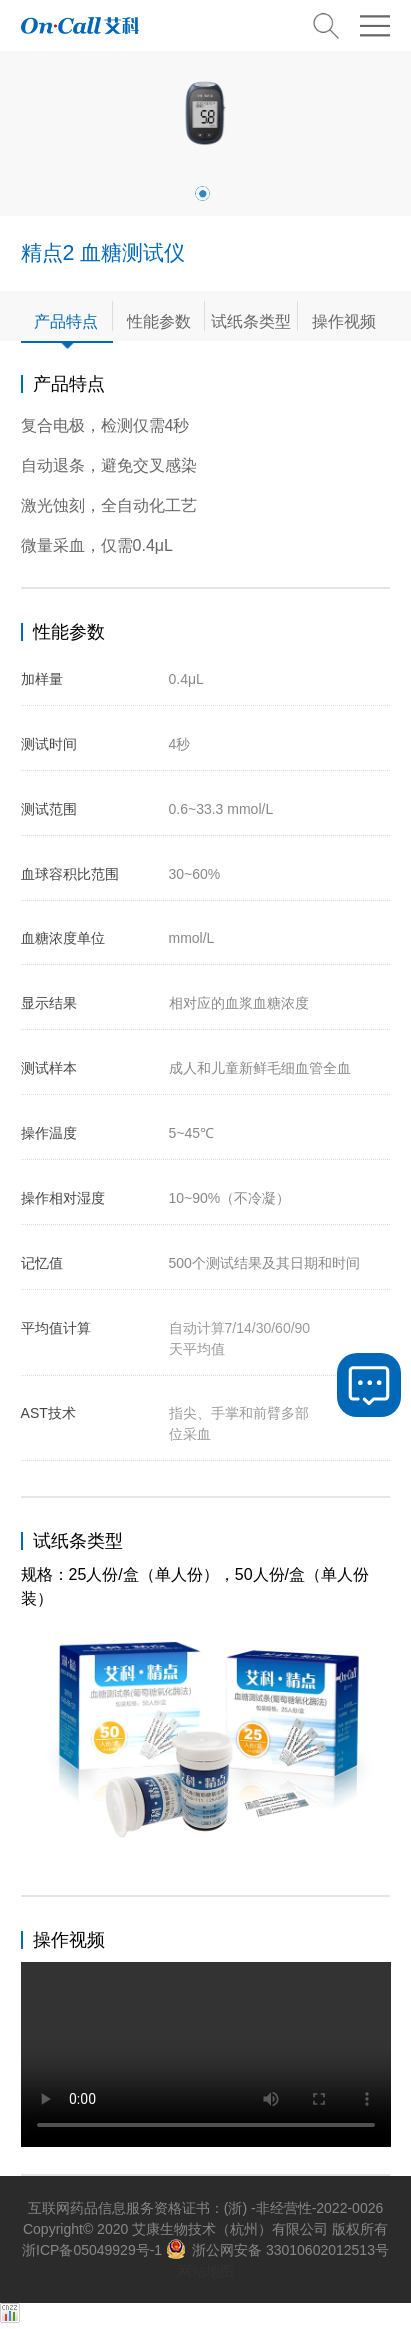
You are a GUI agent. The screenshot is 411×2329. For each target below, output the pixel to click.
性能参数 (159, 321)
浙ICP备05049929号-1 (92, 2250)
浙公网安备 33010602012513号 (277, 2250)
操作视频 (344, 321)
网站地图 (206, 2271)
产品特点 (66, 321)
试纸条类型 (251, 321)
